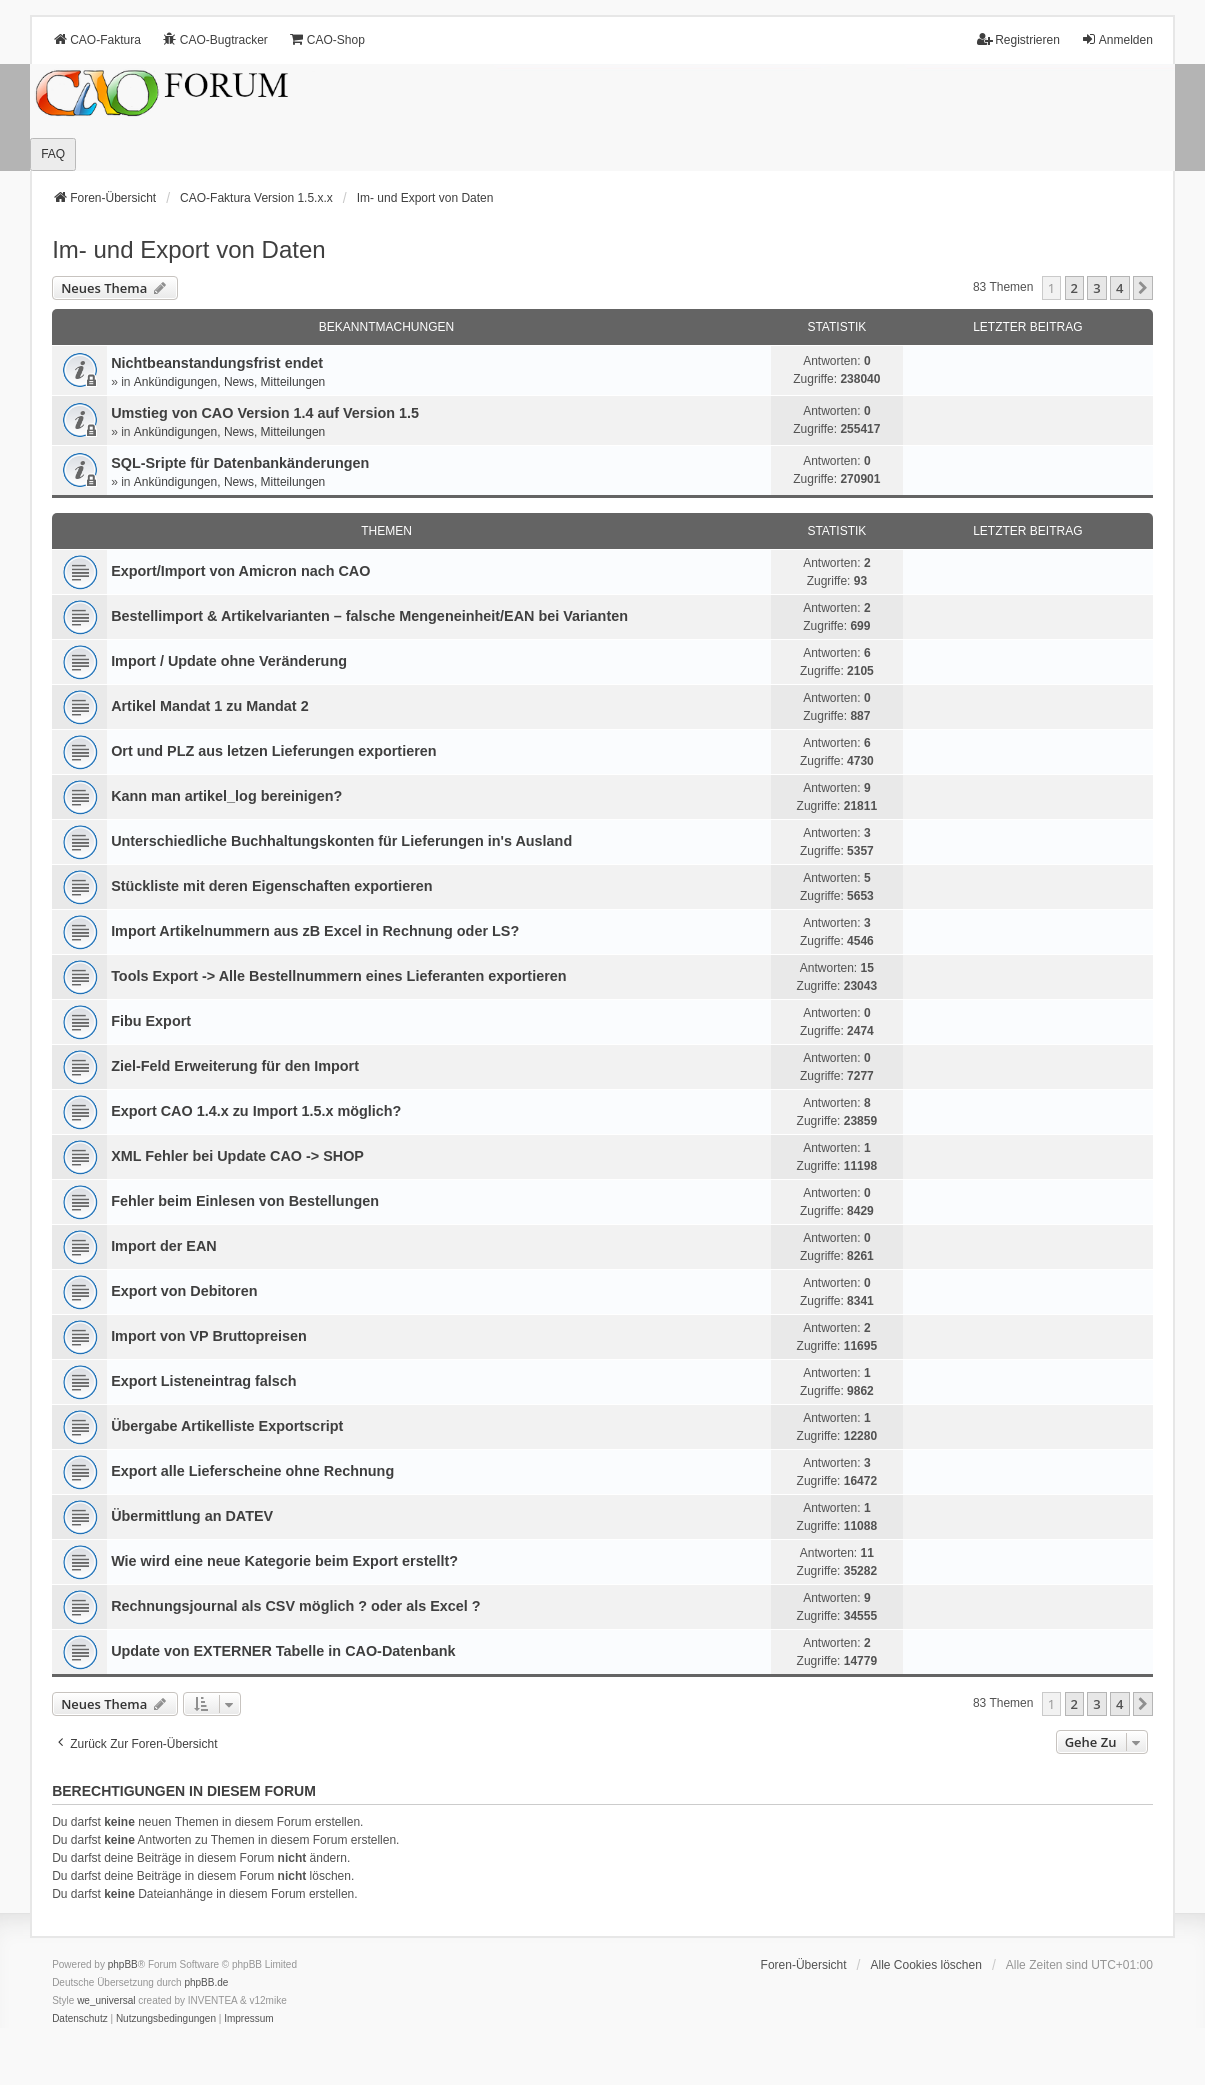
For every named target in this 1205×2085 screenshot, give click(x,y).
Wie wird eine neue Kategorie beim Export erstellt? (284, 1561)
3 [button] (1096, 288)
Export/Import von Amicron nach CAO (240, 571)
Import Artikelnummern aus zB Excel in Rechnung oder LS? (315, 931)
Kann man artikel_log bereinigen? (226, 796)
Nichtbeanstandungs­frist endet (217, 363)
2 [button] (1074, 288)
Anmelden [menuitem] (1117, 39)
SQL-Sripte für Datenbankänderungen (240, 463)
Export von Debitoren (184, 1291)
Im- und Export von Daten (188, 249)
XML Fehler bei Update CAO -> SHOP (237, 1156)
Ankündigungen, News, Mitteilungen (229, 382)
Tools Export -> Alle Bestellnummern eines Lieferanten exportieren (338, 976)
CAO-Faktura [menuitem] (96, 39)
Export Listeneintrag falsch (204, 1381)
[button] (1143, 288)
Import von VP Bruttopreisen (209, 1336)
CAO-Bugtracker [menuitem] (215, 39)
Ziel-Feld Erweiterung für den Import (235, 1066)
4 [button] (1119, 288)
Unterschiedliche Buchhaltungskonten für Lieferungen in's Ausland (341, 841)
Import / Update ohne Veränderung (229, 661)
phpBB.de (206, 1982)
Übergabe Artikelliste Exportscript (227, 1426)
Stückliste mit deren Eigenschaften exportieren (272, 886)
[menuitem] (80, 2019)
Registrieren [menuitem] (1018, 39)
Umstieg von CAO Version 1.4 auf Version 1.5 (265, 413)
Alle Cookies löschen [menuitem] (925, 1965)
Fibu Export (151, 1021)
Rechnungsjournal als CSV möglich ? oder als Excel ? (295, 1606)
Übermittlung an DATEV (192, 1516)
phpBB (123, 1964)
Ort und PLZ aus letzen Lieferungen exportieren (273, 751)
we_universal (106, 2000)
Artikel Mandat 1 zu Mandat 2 (210, 706)
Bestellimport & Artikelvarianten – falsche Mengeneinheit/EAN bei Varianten (369, 616)
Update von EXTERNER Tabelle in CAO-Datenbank (283, 1651)
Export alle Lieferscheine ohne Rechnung (252, 1471)
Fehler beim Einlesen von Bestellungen (245, 1201)
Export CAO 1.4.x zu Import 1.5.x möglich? (256, 1111)
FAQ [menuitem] (53, 154)
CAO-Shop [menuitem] (327, 39)
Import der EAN (164, 1246)
